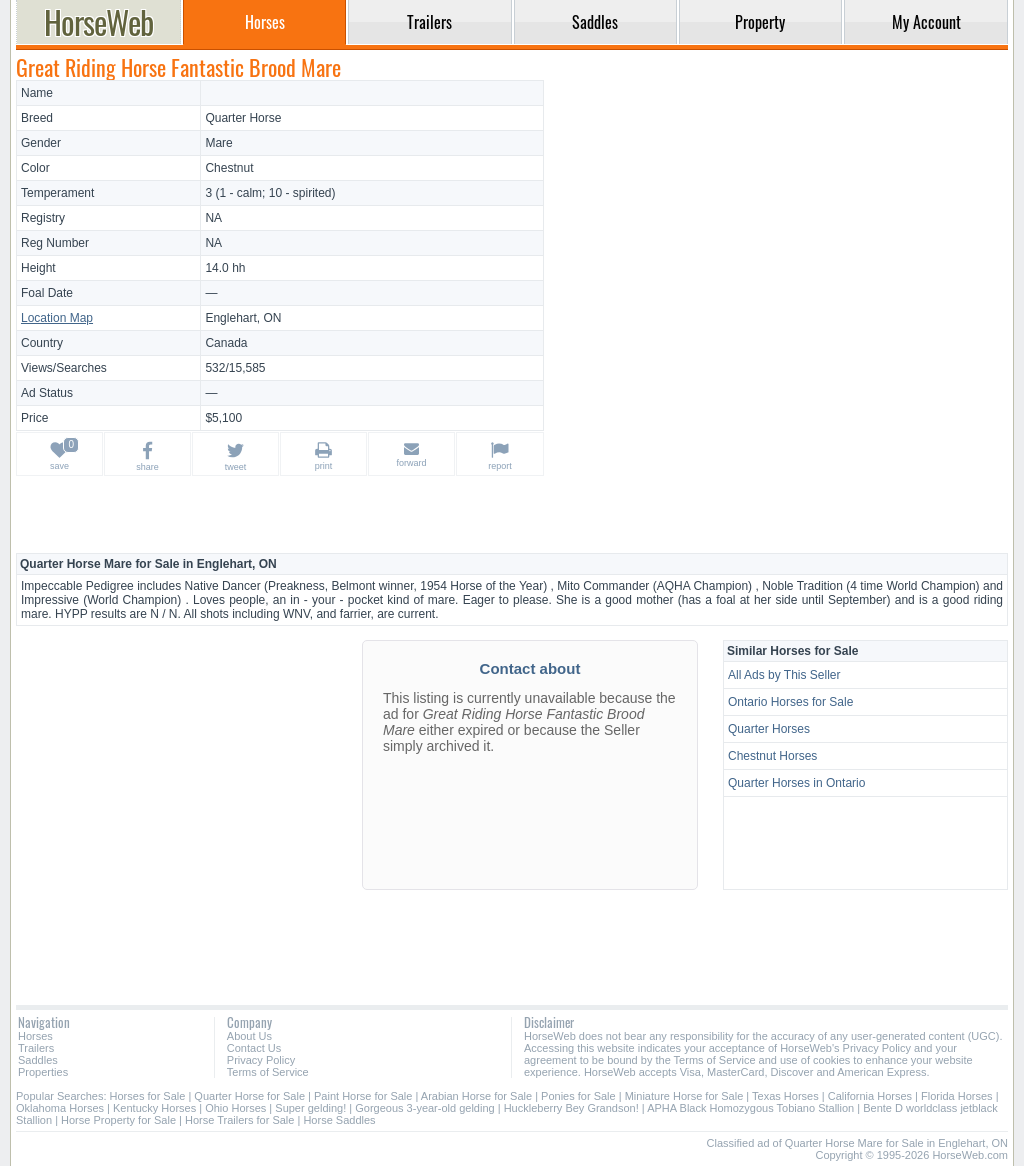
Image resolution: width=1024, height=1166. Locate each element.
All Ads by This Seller (784, 675)
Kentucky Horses (154, 1108)
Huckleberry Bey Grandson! (571, 1108)
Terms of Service (268, 1072)
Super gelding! (310, 1108)
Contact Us (254, 1048)
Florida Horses (957, 1096)
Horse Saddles (339, 1120)
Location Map (57, 318)
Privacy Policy (261, 1060)
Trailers (36, 1048)
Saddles (38, 1060)
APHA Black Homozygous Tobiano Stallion (750, 1108)
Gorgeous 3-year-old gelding (424, 1108)
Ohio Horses (235, 1108)
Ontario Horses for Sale (790, 702)
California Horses (870, 1096)
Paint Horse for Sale (363, 1096)
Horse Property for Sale (118, 1120)
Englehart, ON (243, 318)
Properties (43, 1072)
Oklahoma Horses (60, 1108)
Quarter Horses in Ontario (796, 783)
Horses (35, 1036)
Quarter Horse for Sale (249, 1096)
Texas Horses (785, 1096)
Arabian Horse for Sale (476, 1096)
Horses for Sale (148, 1096)
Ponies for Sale (578, 1096)
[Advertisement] (779, 220)
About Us (249, 1036)
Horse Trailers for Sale (239, 1120)
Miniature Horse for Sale (684, 1096)
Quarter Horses (769, 729)
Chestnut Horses (772, 756)
